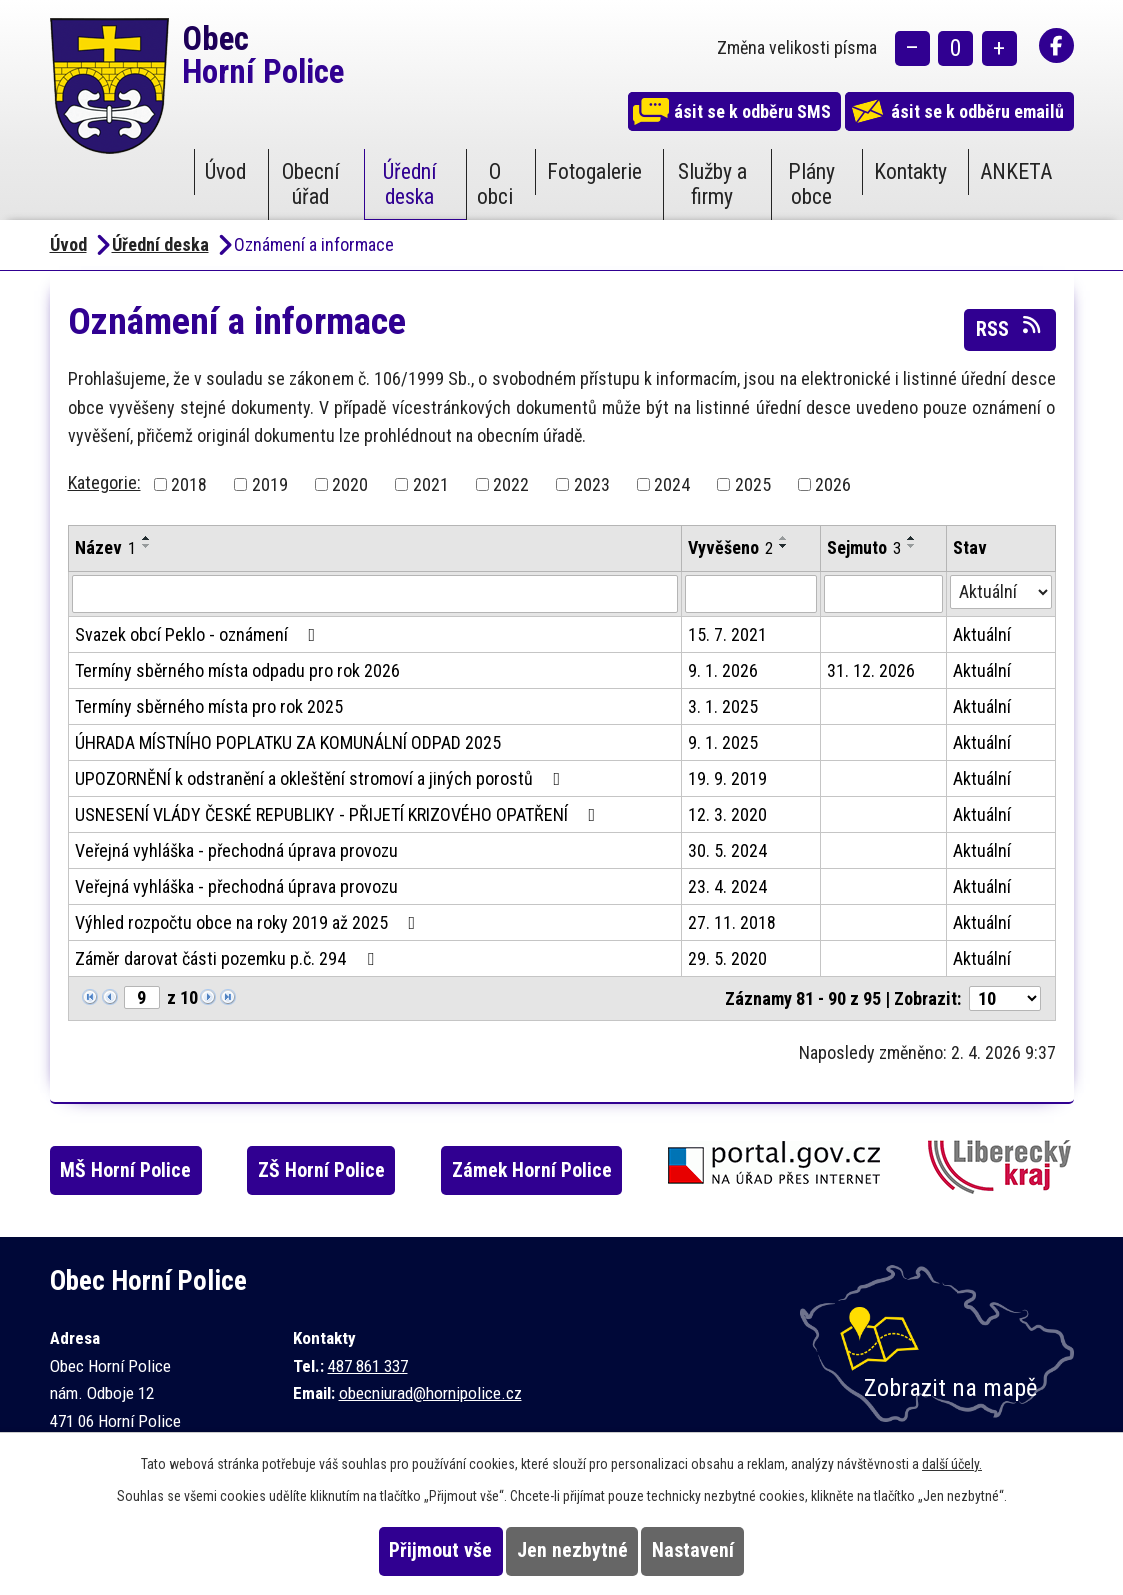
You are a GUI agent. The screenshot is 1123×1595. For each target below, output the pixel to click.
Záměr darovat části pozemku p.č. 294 (228, 958)
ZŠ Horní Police (350, 1170)
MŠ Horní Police (144, 1170)
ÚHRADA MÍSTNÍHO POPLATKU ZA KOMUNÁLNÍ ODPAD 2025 (288, 742)
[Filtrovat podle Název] (375, 594)
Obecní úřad (311, 184)
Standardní (955, 50)
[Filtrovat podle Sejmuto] (883, 594)
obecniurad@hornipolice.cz (430, 1393)
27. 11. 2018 (732, 922)
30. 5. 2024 (727, 850)
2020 (350, 484)
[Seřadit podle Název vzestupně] (147, 538)
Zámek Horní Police (570, 1170)
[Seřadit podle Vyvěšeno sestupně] (784, 546)
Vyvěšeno (730, 547)
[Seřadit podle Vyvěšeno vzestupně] (784, 538)
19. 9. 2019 (727, 778)
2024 (672, 484)
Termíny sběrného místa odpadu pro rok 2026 (237, 670)
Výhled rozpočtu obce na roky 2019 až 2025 (249, 922)
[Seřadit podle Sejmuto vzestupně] (912, 538)
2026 (833, 484)
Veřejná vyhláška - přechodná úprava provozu (236, 850)
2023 (592, 484)
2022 (511, 484)
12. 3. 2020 (727, 814)
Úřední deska (410, 184)
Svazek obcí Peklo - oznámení (199, 634)
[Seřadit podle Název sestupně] (147, 546)
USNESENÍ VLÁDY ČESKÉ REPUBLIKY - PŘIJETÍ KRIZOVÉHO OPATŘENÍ (339, 814)
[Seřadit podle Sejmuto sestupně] (912, 546)
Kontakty (910, 171)
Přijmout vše (402, 1550)
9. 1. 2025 (723, 742)
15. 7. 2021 (727, 634)
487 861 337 (368, 1366)
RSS (1010, 328)
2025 (753, 484)
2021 (431, 484)
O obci (495, 184)
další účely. (952, 1464)
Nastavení (731, 1550)
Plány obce (811, 184)
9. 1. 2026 (723, 670)
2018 (189, 484)
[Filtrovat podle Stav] (1001, 592)
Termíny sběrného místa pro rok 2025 (209, 706)
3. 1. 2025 (723, 706)
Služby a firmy (712, 184)
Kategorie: (104, 482)
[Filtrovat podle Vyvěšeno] (750, 594)
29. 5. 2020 (727, 958)
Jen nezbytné (572, 1550)
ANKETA (1016, 171)
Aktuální (982, 634)
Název (105, 547)
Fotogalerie (594, 171)
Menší (912, 50)
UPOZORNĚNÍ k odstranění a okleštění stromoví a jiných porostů (322, 778)
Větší (999, 50)
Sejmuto (864, 547)
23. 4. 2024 (727, 886)
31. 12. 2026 (871, 670)
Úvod (225, 171)
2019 (270, 484)
